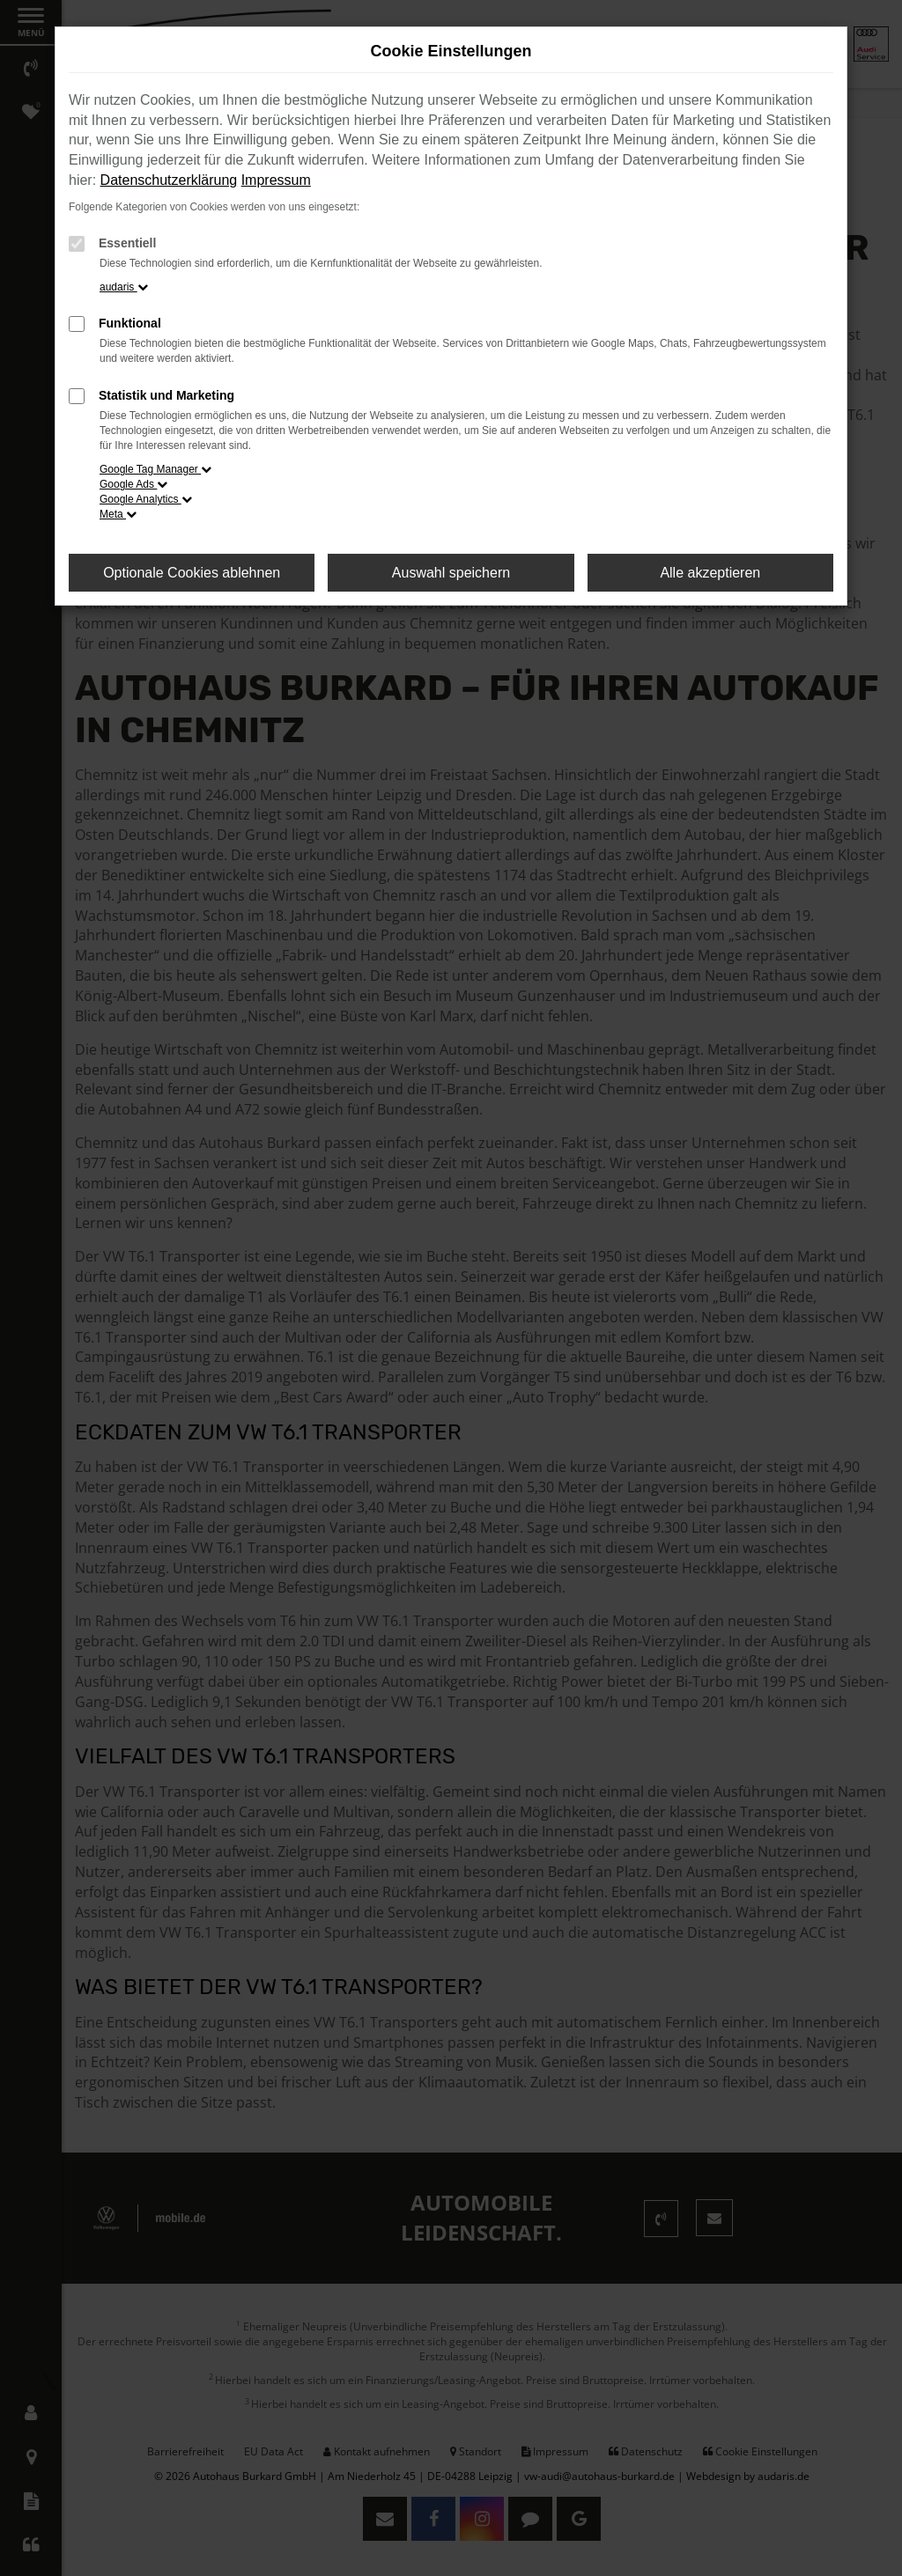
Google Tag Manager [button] (155, 469)
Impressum (276, 180)
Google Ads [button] (133, 484)
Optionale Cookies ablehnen (191, 572)
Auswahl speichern (451, 572)
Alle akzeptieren (710, 572)
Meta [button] (118, 514)
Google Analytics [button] (146, 499)
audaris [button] (124, 287)
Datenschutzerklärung (169, 180)
